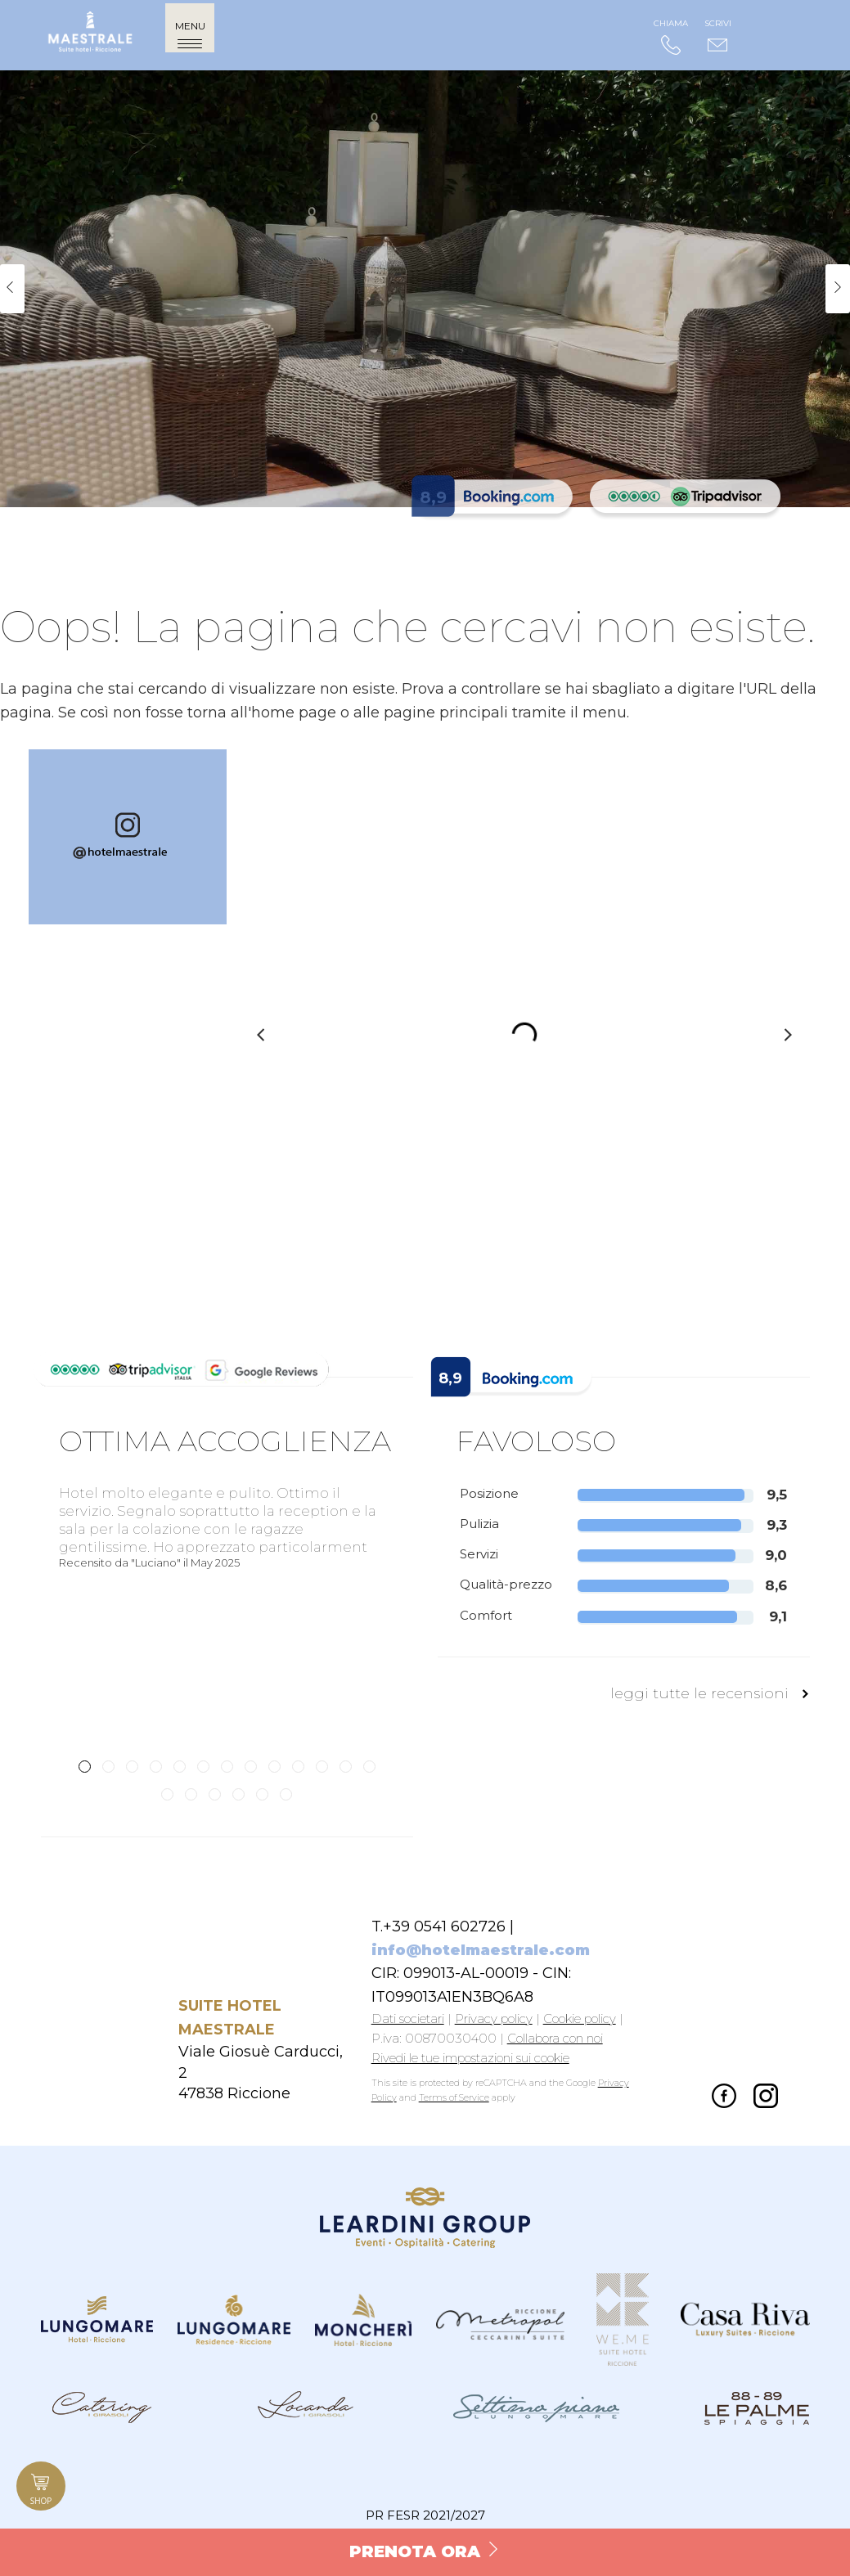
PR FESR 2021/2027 (425, 2515)
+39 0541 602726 (444, 1926)
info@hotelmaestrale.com (480, 1950)
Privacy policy (494, 2018)
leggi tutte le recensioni (710, 1693)
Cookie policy (579, 2018)
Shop (41, 2488)
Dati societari (407, 2018)
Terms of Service (454, 2097)
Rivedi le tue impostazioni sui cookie (470, 2058)
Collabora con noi (555, 2038)
